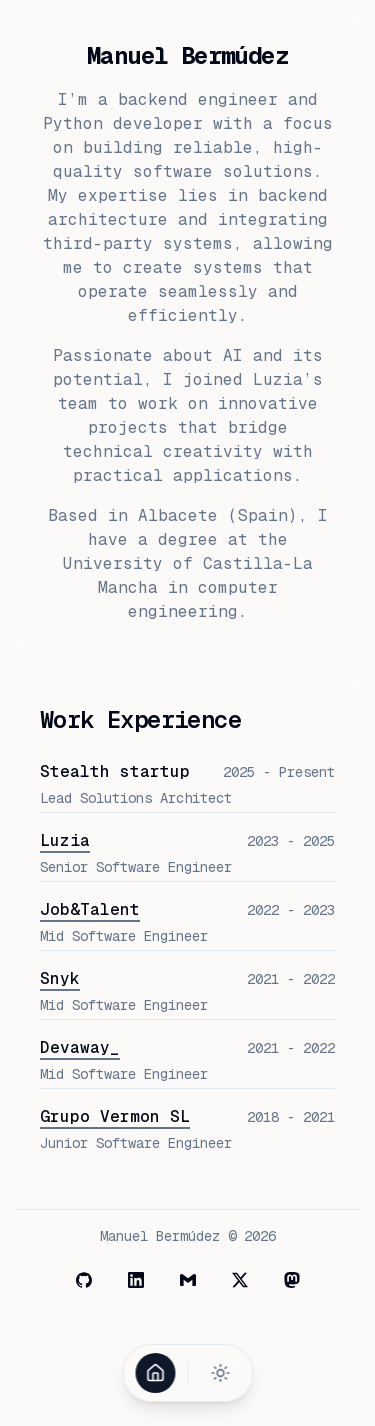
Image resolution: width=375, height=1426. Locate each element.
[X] (240, 1280)
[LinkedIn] (136, 1280)
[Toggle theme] (220, 1373)
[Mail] (188, 1280)
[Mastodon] (292, 1280)
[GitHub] (84, 1280)
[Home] (155, 1373)
